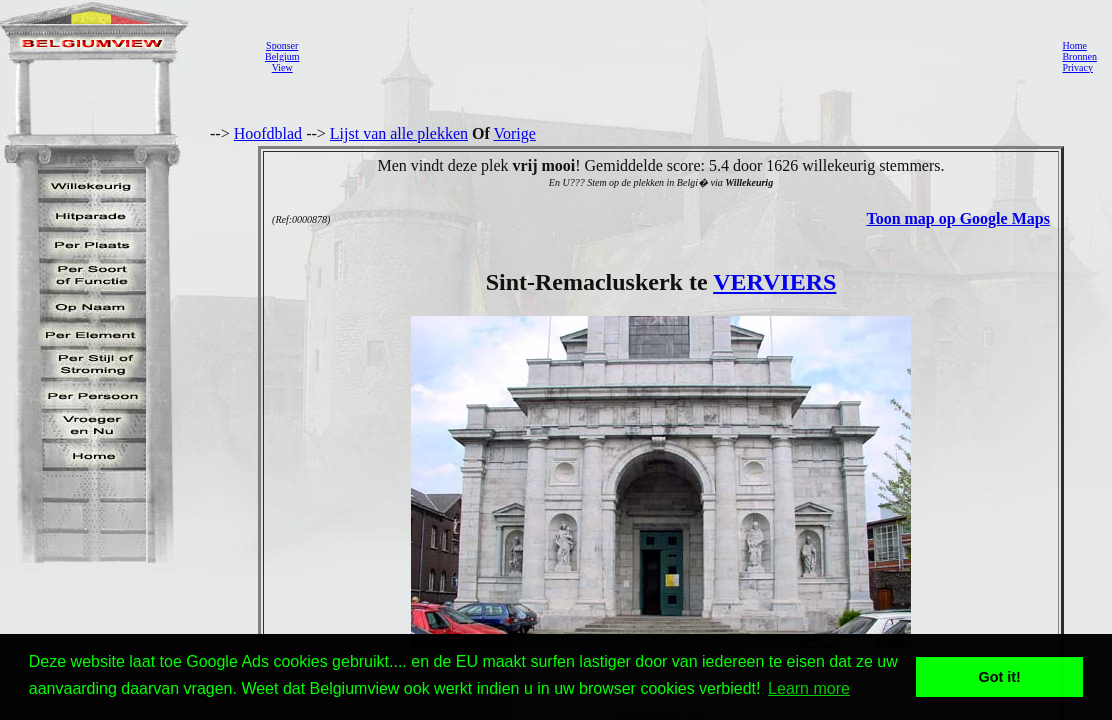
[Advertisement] (675, 56)
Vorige (515, 133)
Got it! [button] (1000, 677)
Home (1074, 45)
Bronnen (1079, 56)
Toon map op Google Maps (957, 218)
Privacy (1077, 67)
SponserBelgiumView (282, 56)
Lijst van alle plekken (399, 133)
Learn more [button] (809, 688)
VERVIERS (774, 282)
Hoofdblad (268, 133)
